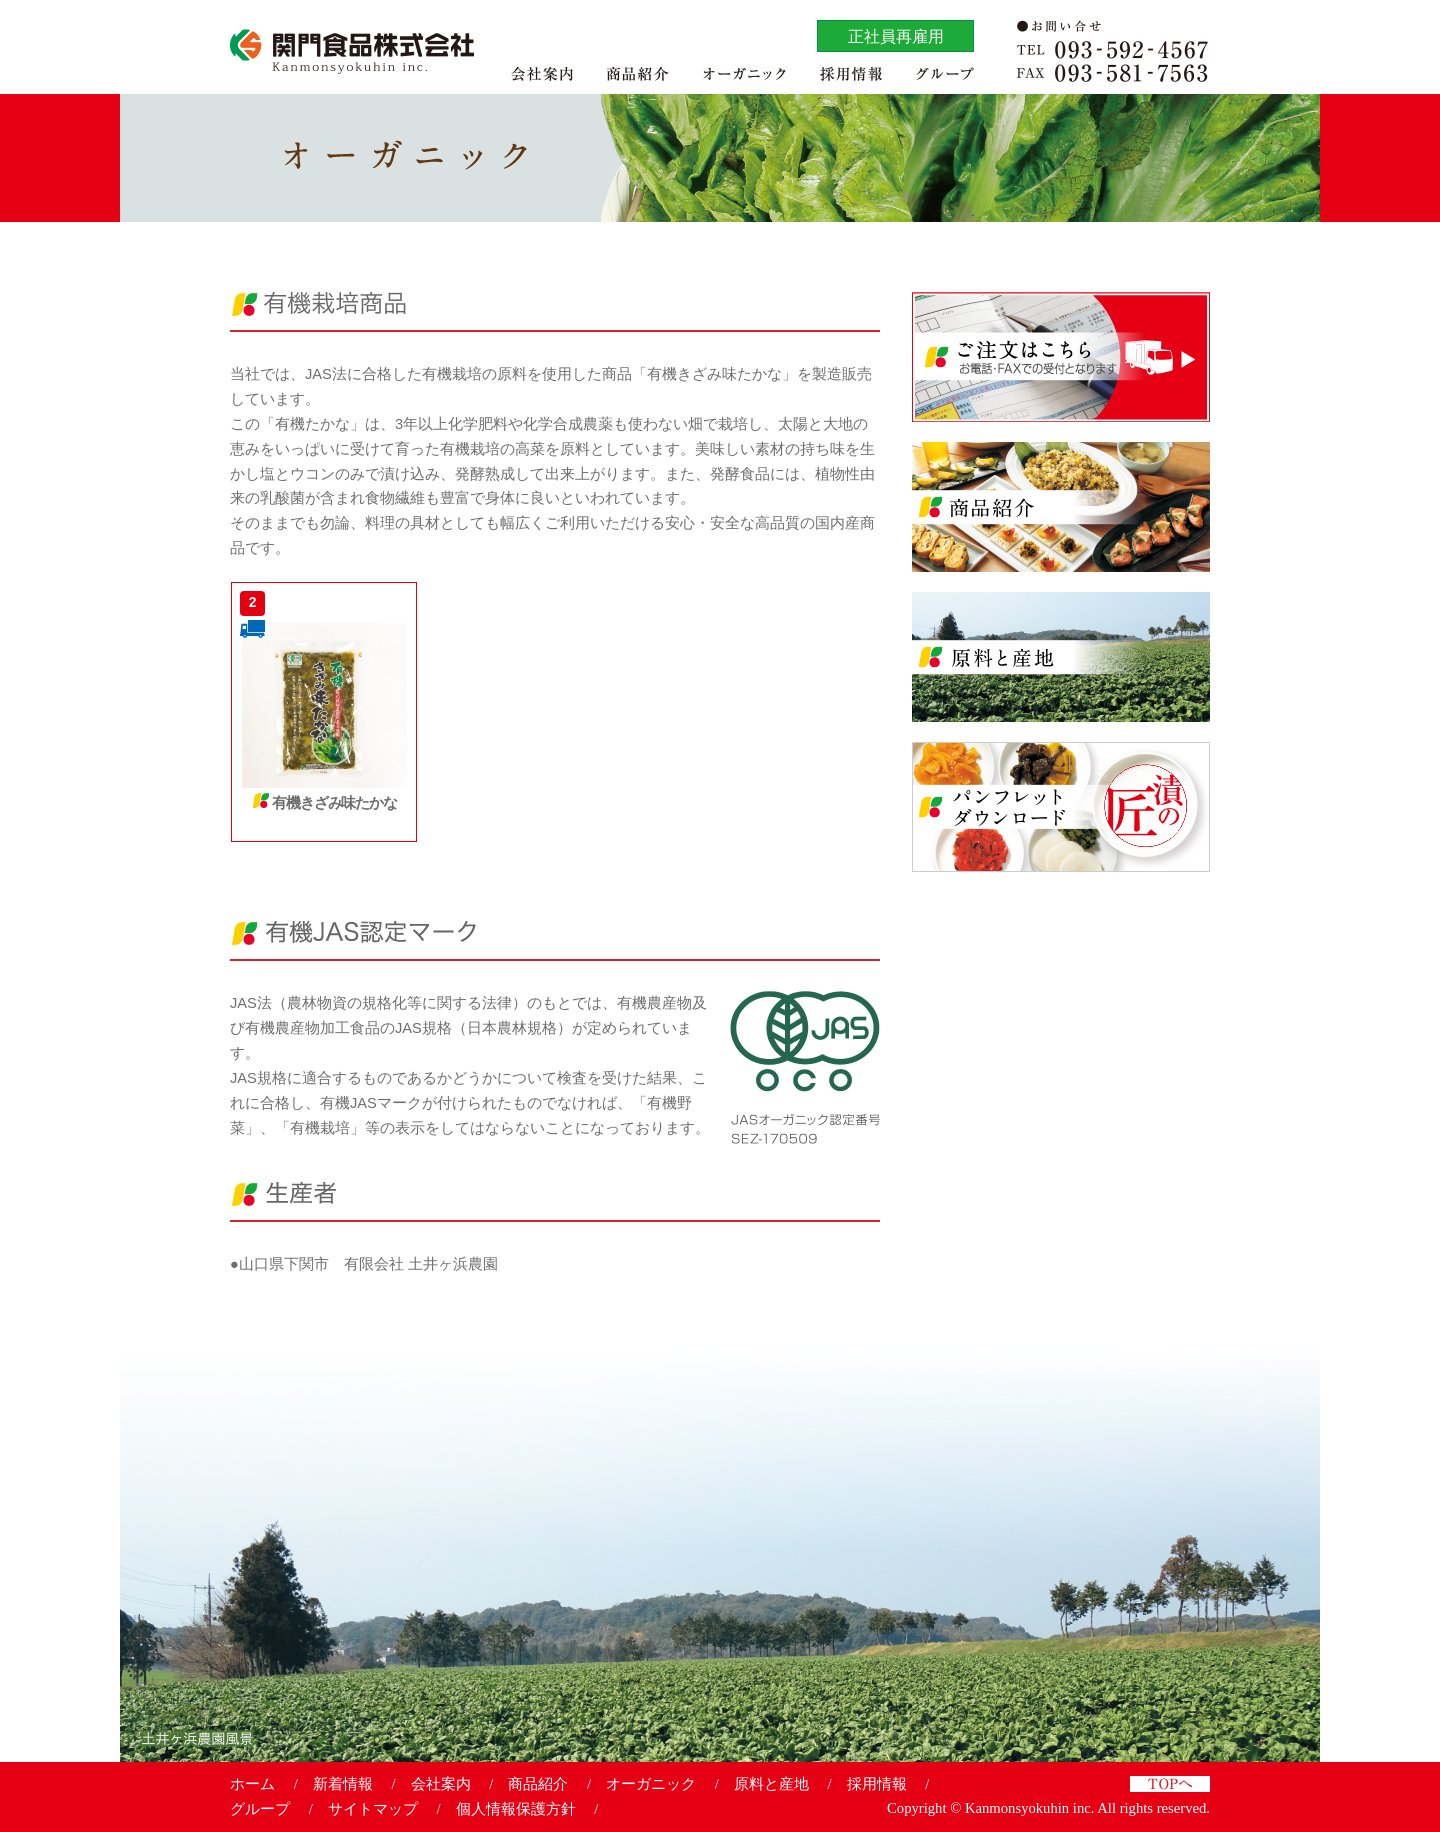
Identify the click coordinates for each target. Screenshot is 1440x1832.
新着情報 (343, 1784)
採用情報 (877, 1784)
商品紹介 (538, 1784)
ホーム (252, 1784)
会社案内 (441, 1784)
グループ (260, 1809)
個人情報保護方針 (516, 1809)
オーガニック (651, 1784)
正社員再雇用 (896, 36)
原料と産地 (771, 1784)
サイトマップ (373, 1809)
